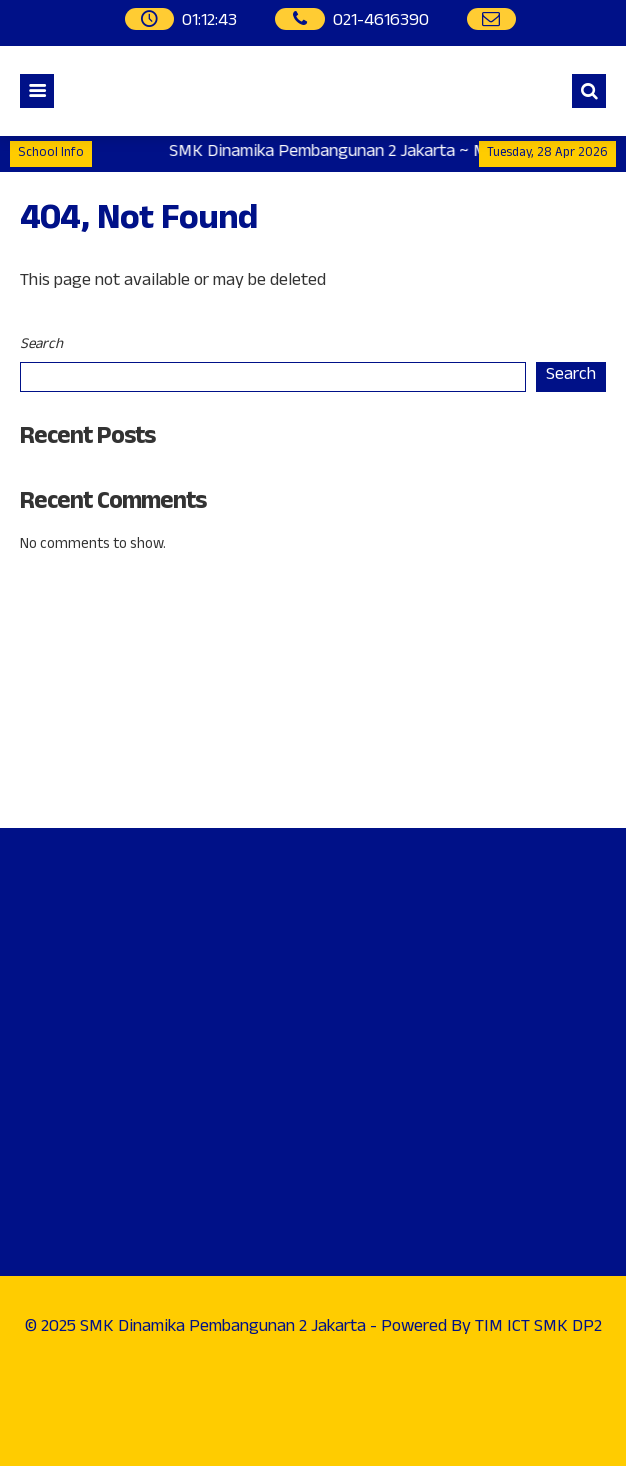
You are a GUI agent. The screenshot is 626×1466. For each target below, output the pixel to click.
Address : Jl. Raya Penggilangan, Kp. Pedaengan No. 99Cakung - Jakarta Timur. (217, 612)
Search (41, 345)
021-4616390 (381, 22)
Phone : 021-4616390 (102, 677)
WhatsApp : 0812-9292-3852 (129, 732)
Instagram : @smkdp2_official (133, 786)
